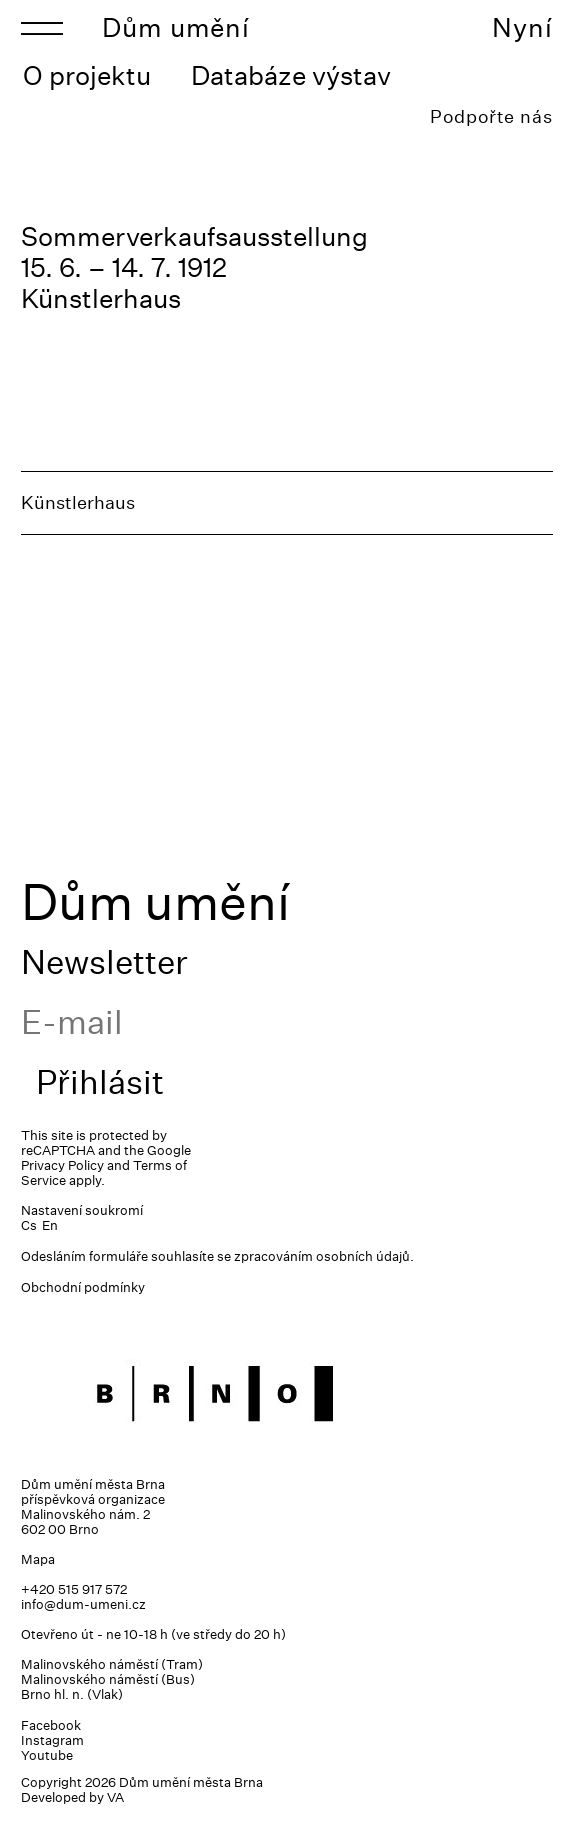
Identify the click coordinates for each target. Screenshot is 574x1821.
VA (115, 1797)
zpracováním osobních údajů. (324, 1256)
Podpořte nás (491, 116)
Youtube (47, 1755)
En (50, 1225)
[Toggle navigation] (42, 28)
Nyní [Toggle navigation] (522, 27)
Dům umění (176, 27)
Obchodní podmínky (83, 1287)
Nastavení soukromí (82, 1210)
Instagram (52, 1740)
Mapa (38, 1559)
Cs (29, 1225)
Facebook (51, 1725)
